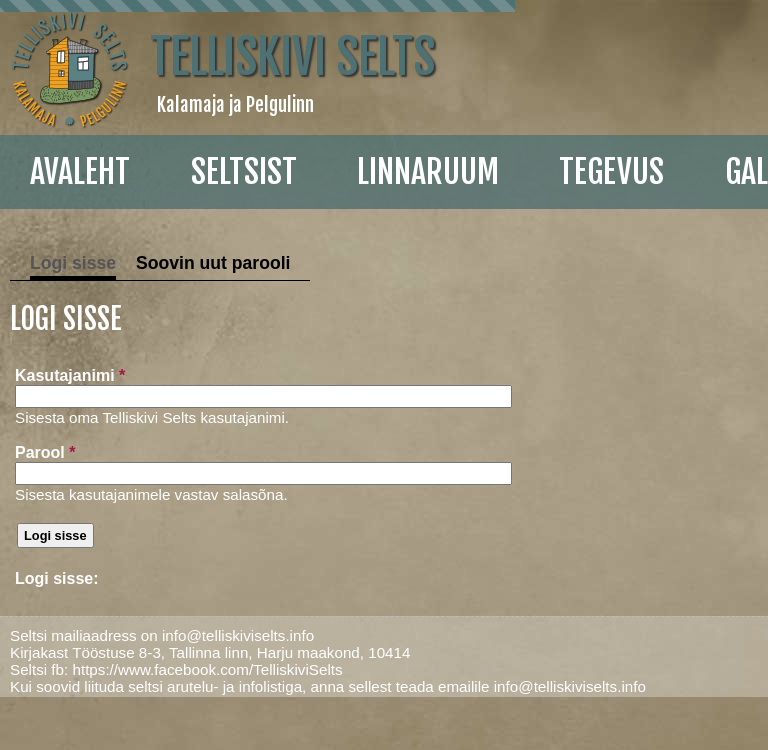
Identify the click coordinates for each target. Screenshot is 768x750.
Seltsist (244, 172)
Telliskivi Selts (292, 57)
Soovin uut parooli (213, 263)
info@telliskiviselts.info (238, 635)
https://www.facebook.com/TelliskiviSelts (207, 669)
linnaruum (428, 172)
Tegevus (611, 172)
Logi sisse (73, 263)
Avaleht (80, 172)
